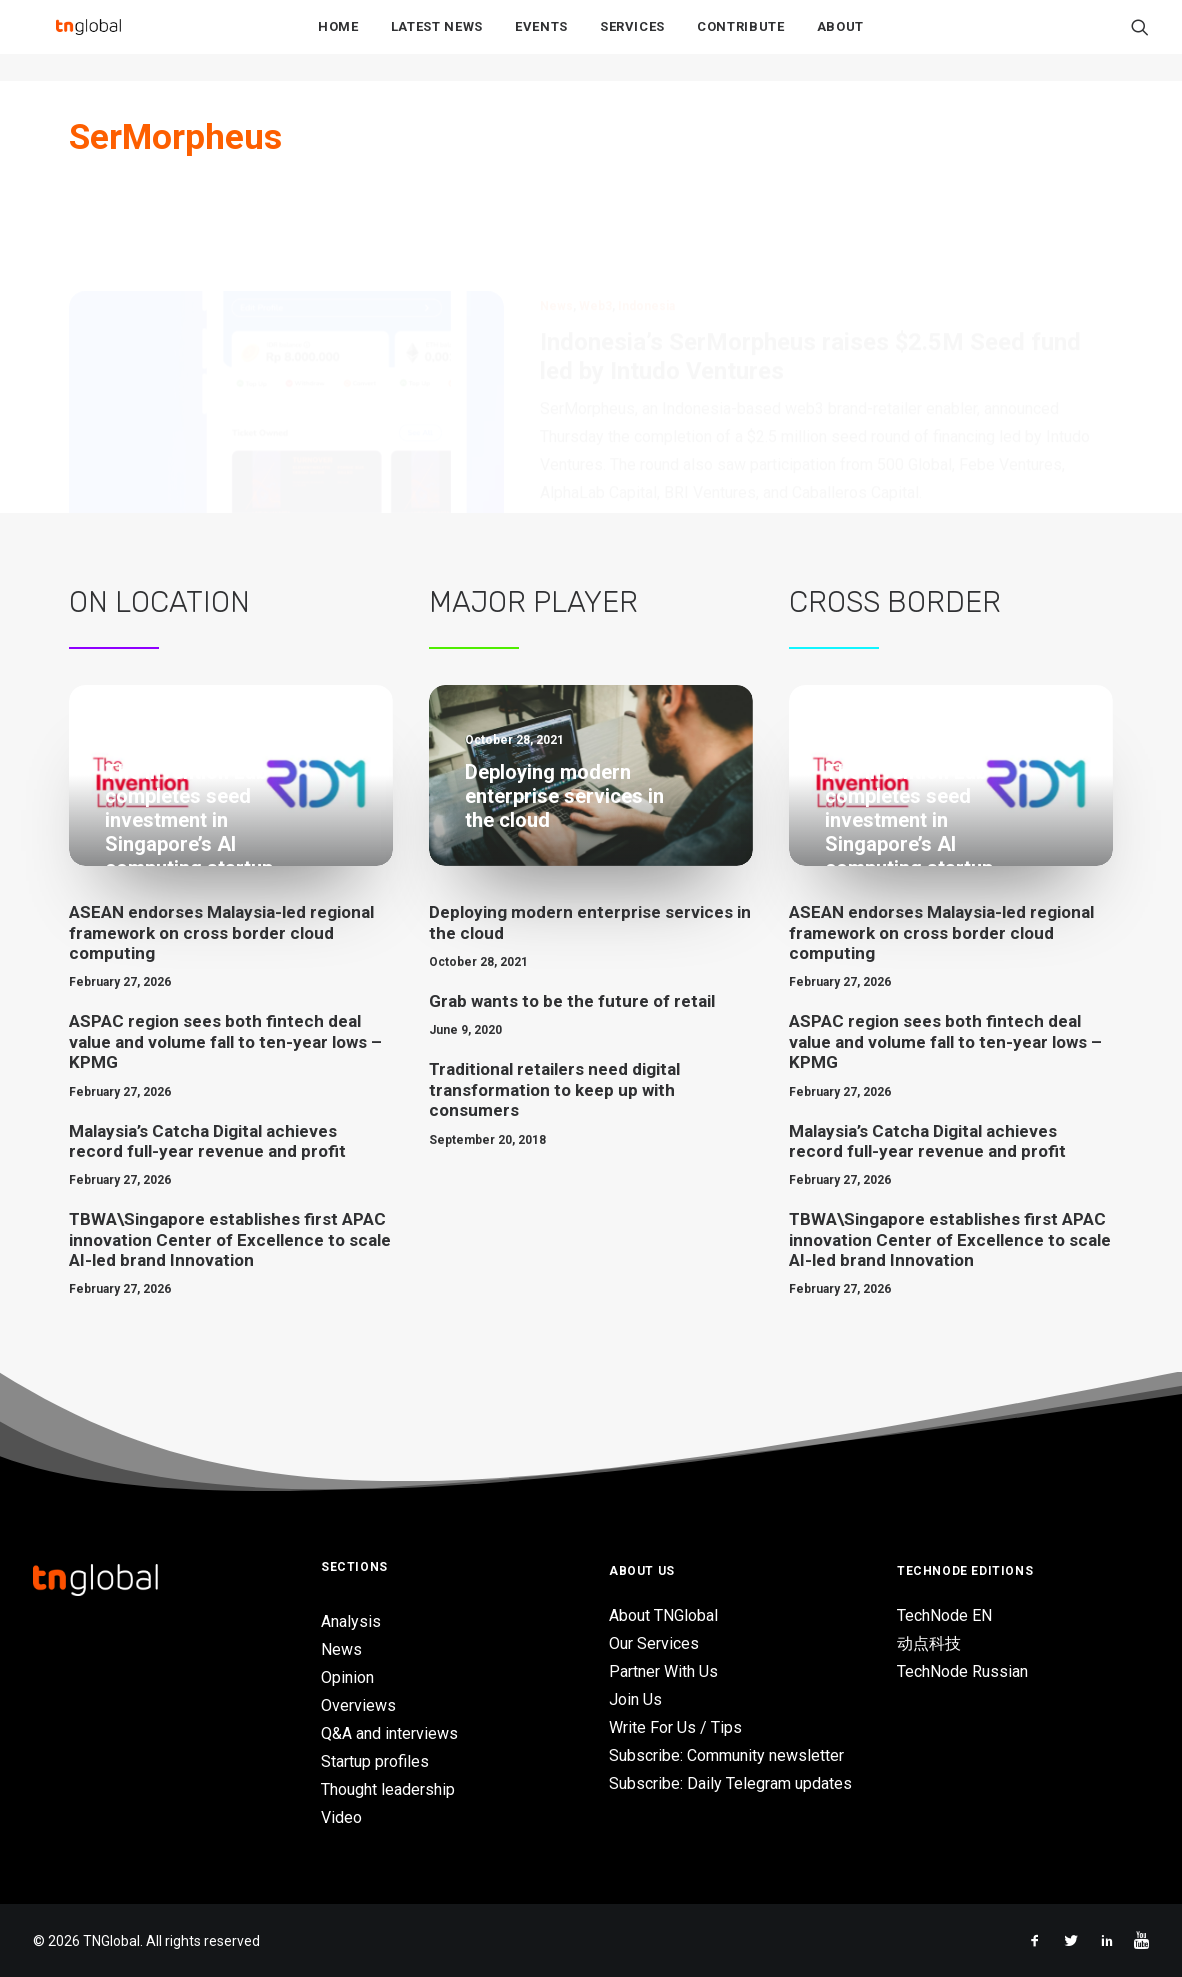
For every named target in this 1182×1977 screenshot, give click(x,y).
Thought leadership (388, 1789)
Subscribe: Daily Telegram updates (730, 1782)
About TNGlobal (663, 1614)
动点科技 (929, 1642)
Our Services (654, 1642)
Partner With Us (663, 1670)
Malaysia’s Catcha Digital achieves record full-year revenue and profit (207, 1140)
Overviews (358, 1705)
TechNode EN (944, 1614)
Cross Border (895, 602)
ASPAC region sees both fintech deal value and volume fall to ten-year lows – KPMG (225, 1041)
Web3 (595, 210)
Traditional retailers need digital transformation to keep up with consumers (554, 1089)
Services (632, 41)
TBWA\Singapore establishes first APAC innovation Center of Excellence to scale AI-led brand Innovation (230, 1239)
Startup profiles (375, 1761)
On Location (159, 602)
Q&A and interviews (389, 1733)
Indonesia (646, 210)
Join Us (635, 1698)
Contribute (741, 41)
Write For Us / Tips (675, 1726)
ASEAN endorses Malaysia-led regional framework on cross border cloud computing (221, 932)
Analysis (351, 1621)
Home (338, 41)
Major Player (533, 602)
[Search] (1140, 41)
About (840, 41)
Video (341, 1817)
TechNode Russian (962, 1670)
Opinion (347, 1677)
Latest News (437, 41)
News (556, 210)
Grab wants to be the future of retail (572, 1001)
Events (541, 41)
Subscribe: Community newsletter (726, 1754)
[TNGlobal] (88, 41)
